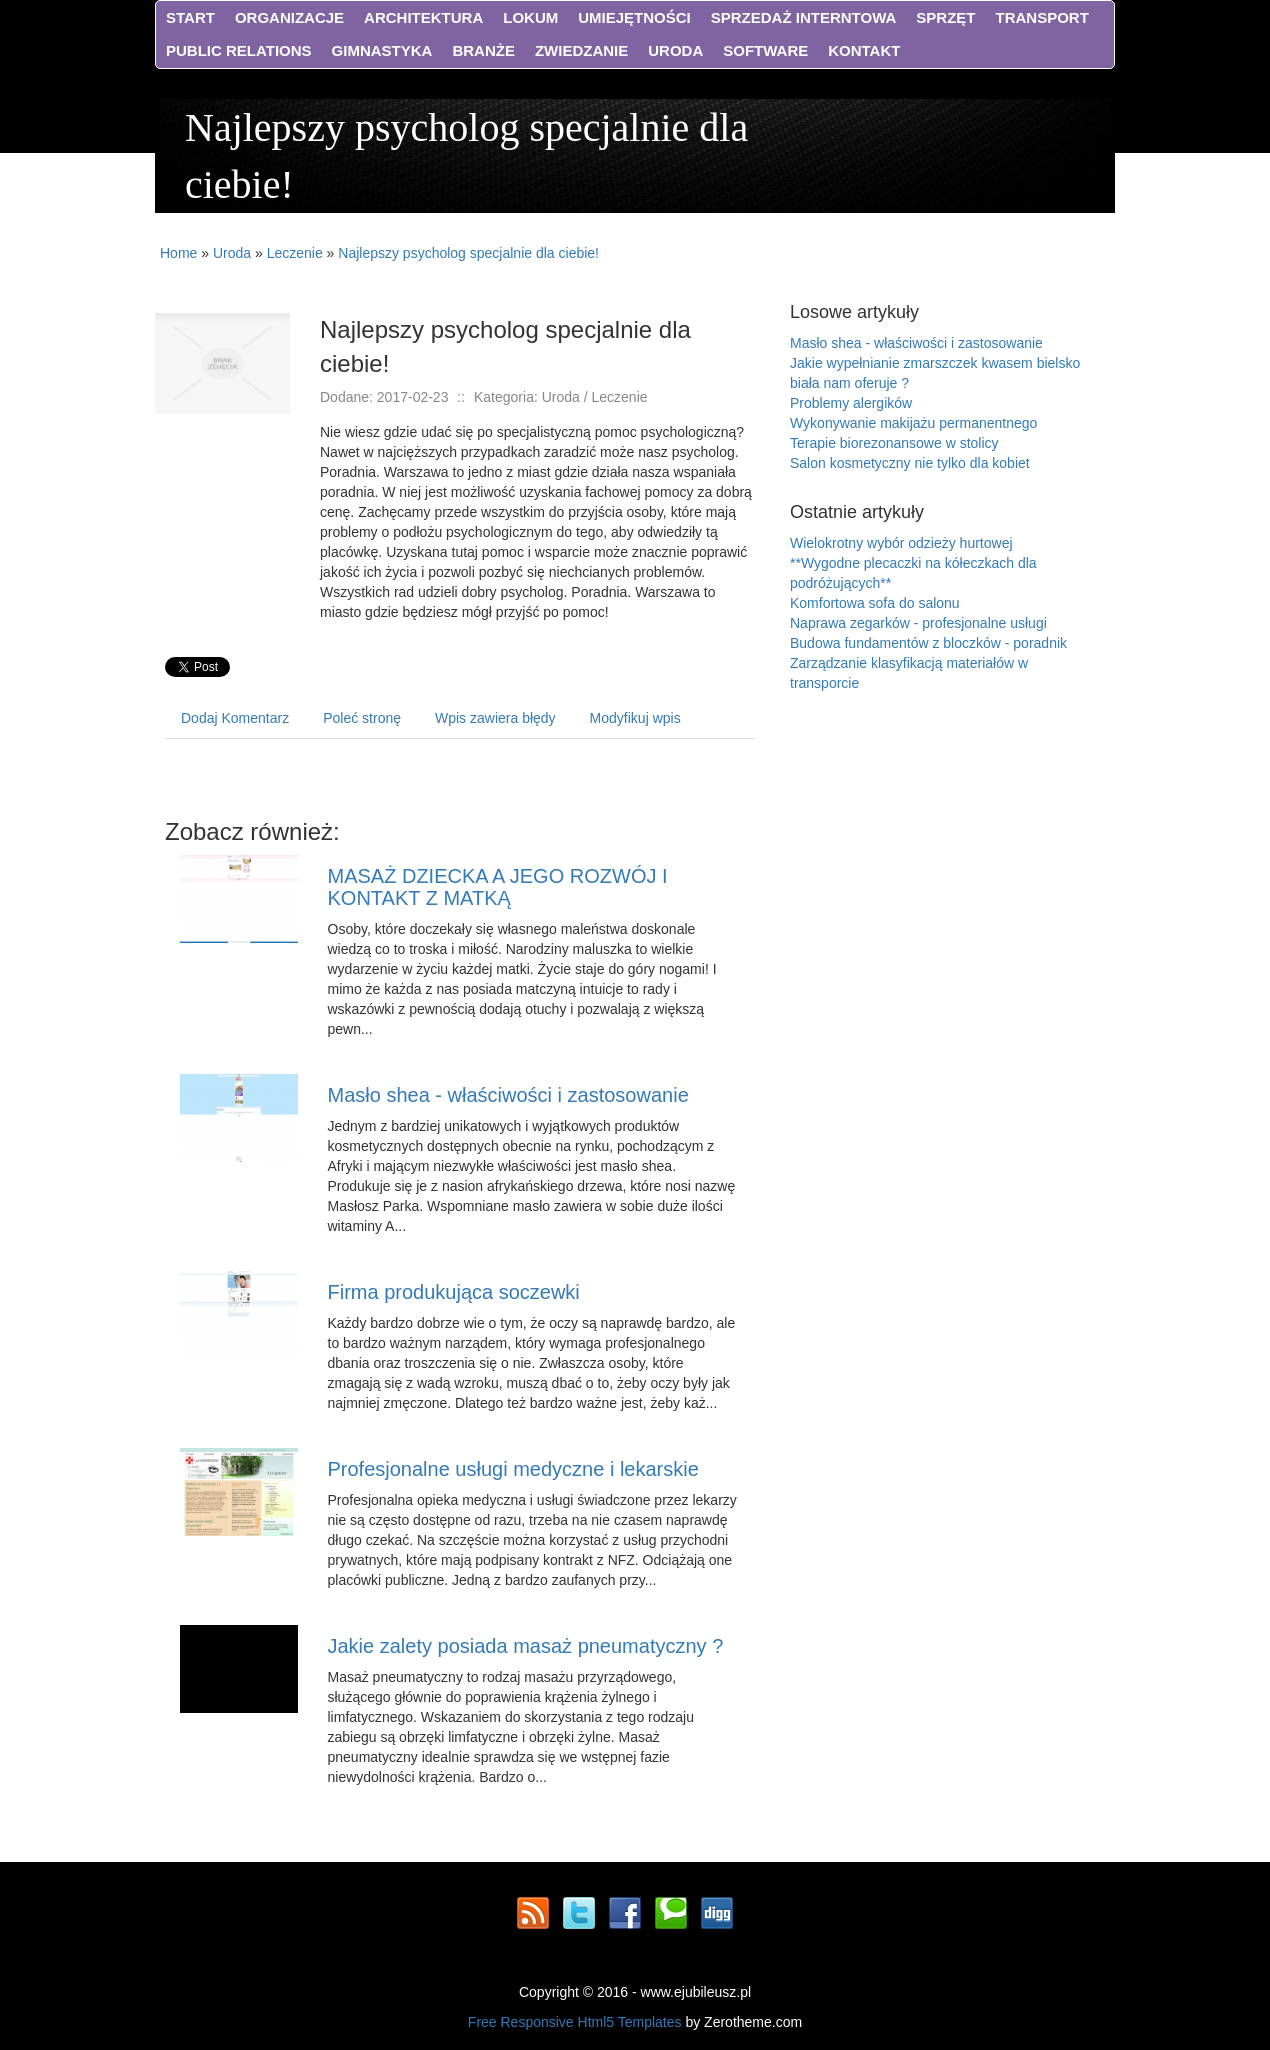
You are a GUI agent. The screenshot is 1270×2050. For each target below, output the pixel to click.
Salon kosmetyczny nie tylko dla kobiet (910, 463)
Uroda (232, 253)
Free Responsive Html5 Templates (575, 2022)
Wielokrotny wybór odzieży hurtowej (901, 543)
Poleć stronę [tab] (362, 718)
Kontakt (864, 50)
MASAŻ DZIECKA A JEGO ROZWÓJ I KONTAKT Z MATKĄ (498, 887)
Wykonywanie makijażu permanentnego (913, 423)
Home (178, 253)
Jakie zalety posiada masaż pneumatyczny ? (526, 1646)
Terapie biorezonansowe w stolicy (894, 443)
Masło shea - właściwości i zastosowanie (508, 1095)
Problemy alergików (851, 403)
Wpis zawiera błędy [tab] (495, 718)
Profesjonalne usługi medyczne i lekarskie (513, 1469)
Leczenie (295, 253)
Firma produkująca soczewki (454, 1292)
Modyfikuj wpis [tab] (635, 718)
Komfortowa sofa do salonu (875, 603)
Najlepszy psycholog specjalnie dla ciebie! (468, 253)
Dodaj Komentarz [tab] (235, 718)
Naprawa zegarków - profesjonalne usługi (918, 623)
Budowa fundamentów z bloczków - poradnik (928, 643)
